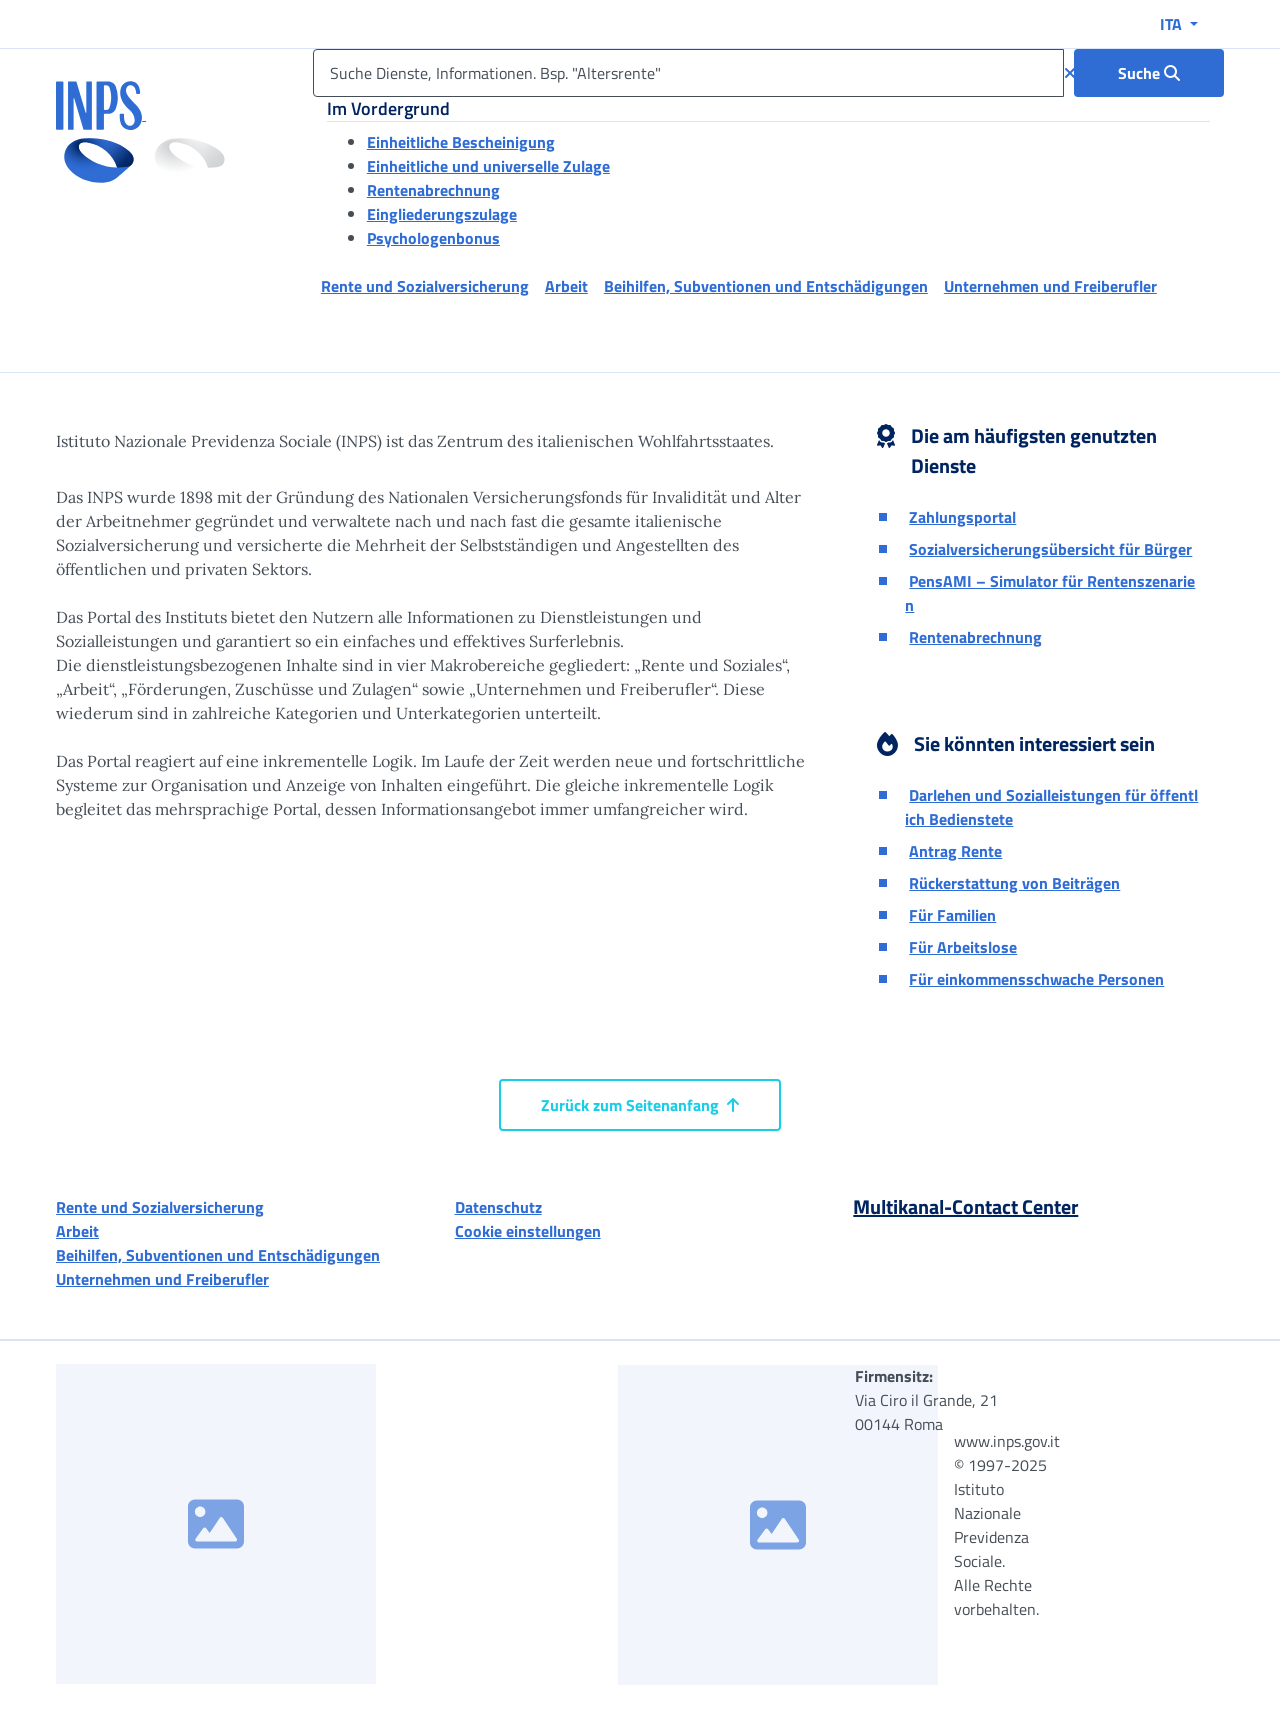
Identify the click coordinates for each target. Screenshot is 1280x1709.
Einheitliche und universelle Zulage (488, 166)
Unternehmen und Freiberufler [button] (1050, 286)
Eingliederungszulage (442, 214)
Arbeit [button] (566, 286)
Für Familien (952, 915)
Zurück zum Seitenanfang (640, 1105)
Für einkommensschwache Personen (1036, 979)
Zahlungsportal (962, 517)
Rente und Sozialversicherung (160, 1207)
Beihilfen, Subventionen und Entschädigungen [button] (766, 286)
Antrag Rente (955, 851)
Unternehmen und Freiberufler (162, 1279)
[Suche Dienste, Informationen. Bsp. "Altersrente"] (688, 73)
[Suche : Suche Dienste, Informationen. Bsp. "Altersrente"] (1149, 73)
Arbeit (77, 1231)
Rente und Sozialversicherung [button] (425, 286)
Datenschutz (498, 1207)
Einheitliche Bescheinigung (461, 142)
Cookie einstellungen (528, 1231)
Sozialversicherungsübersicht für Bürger (1050, 549)
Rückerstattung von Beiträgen (1014, 883)
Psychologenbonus (433, 238)
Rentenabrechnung (433, 190)
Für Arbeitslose (963, 947)
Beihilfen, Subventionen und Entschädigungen (218, 1255)
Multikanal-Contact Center (965, 1206)
